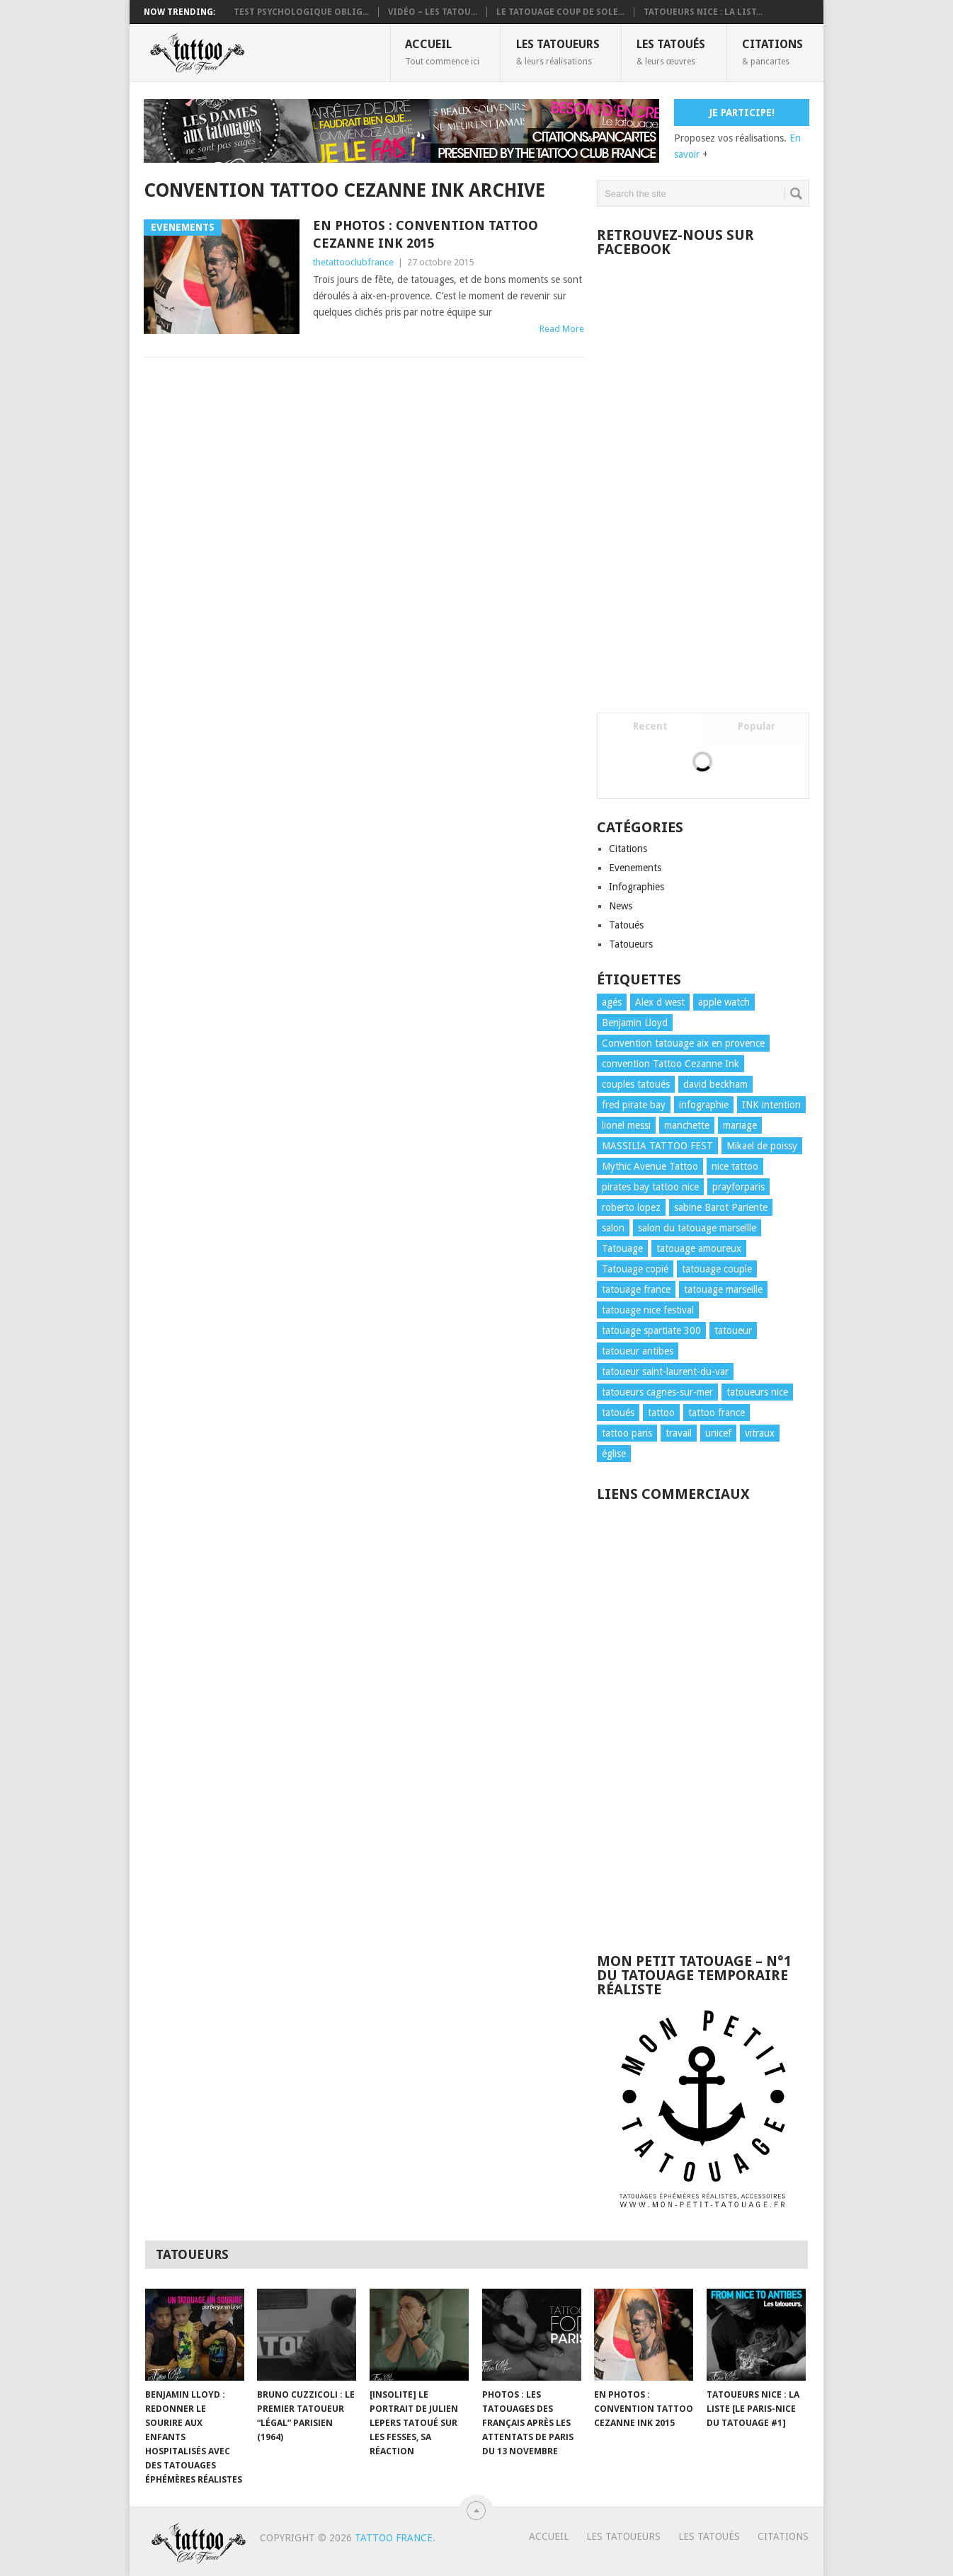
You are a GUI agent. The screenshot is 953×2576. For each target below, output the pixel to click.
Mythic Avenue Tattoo (650, 1166)
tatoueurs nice (757, 1392)
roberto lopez (631, 1207)
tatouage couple (717, 1269)
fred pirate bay (634, 1104)
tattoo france (716, 1412)
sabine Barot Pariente (720, 1207)
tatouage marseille (723, 1289)
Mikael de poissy (761, 1145)
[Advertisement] (703, 1720)
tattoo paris (627, 1433)
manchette (686, 1125)
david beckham (715, 1084)
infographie (704, 1104)
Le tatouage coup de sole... (560, 12)
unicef (718, 1433)
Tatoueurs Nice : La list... (703, 12)
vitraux (760, 1433)
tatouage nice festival (648, 1310)
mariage (740, 1125)
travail (679, 1433)
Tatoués (626, 925)
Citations (772, 52)
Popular (756, 726)
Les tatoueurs (558, 52)
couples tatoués (636, 1084)
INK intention (771, 1104)
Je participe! (742, 112)
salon (613, 1228)
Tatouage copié (635, 1269)
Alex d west (660, 1002)
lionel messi (626, 1125)
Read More (562, 328)
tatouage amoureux (698, 1248)
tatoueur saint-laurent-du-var (665, 1371)
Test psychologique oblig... (301, 12)
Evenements (635, 867)
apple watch (724, 1002)
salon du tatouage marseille (697, 1228)
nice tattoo (735, 1166)
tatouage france (636, 1289)
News (620, 906)
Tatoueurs (631, 944)
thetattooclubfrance (353, 262)
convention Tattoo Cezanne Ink (670, 1063)
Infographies (636, 886)
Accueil (442, 52)
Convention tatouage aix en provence (683, 1043)
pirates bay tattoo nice (650, 1186)
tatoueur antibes (637, 1351)
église (614, 1453)
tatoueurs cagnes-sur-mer (657, 1392)
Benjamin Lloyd (635, 1022)
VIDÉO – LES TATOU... (432, 12)
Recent (650, 726)
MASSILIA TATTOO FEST (657, 1145)
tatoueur (733, 1330)
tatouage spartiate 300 (651, 1330)
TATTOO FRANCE (394, 2537)
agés (612, 1002)
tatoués (618, 1412)
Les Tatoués (671, 52)
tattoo (661, 1412)
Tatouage (622, 1248)
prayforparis (738, 1186)
